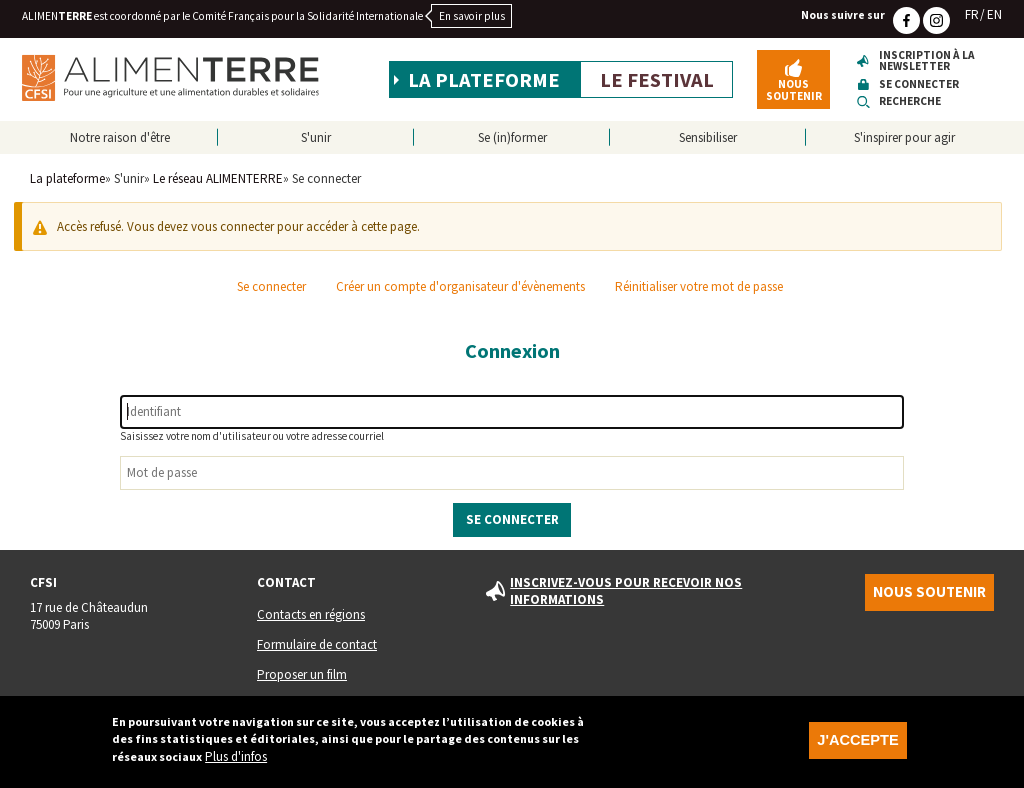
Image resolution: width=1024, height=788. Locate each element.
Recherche (910, 101)
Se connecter (919, 84)
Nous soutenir (794, 89)
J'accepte (857, 749)
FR (972, 14)
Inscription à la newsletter (927, 61)
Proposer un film (302, 674)
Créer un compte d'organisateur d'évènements (460, 286)
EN (994, 14)
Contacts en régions (311, 614)
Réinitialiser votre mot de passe (699, 286)
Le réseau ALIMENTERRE (218, 178)
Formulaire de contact (317, 644)
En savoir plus (472, 16)
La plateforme (484, 80)
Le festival (657, 80)
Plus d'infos (236, 765)
